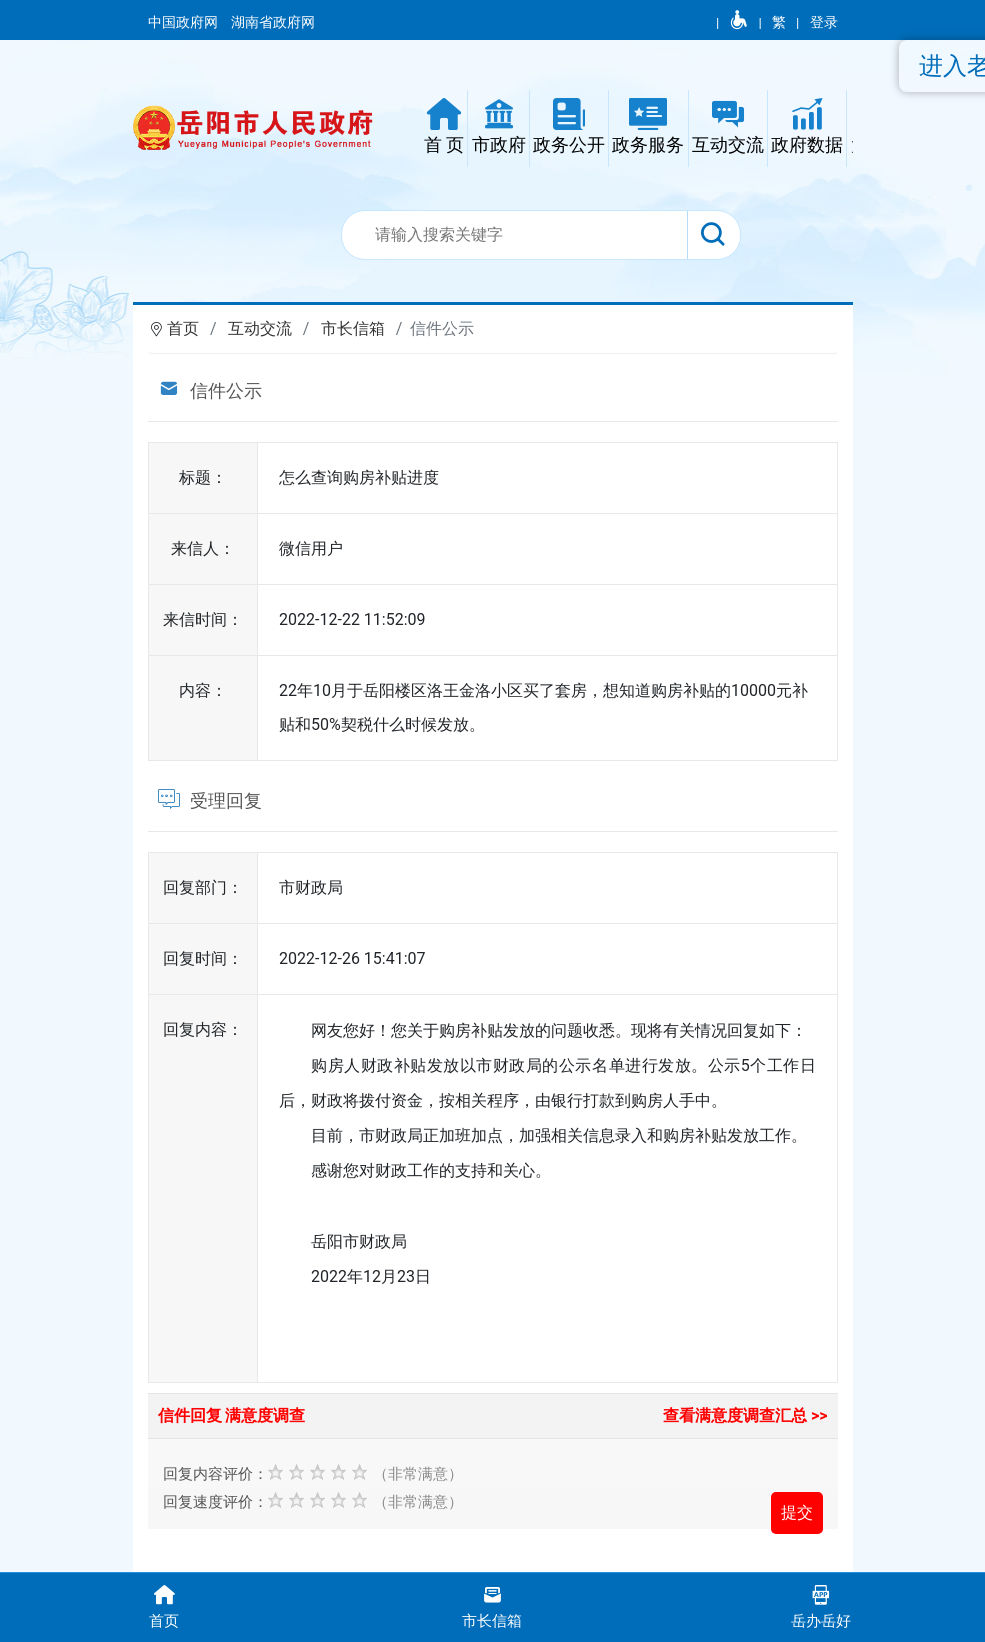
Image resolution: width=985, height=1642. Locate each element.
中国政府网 (184, 22)
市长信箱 (353, 328)
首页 (183, 328)
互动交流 (260, 328)
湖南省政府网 (274, 22)
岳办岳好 (821, 1605)
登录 (824, 22)
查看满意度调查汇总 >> (745, 1415)
